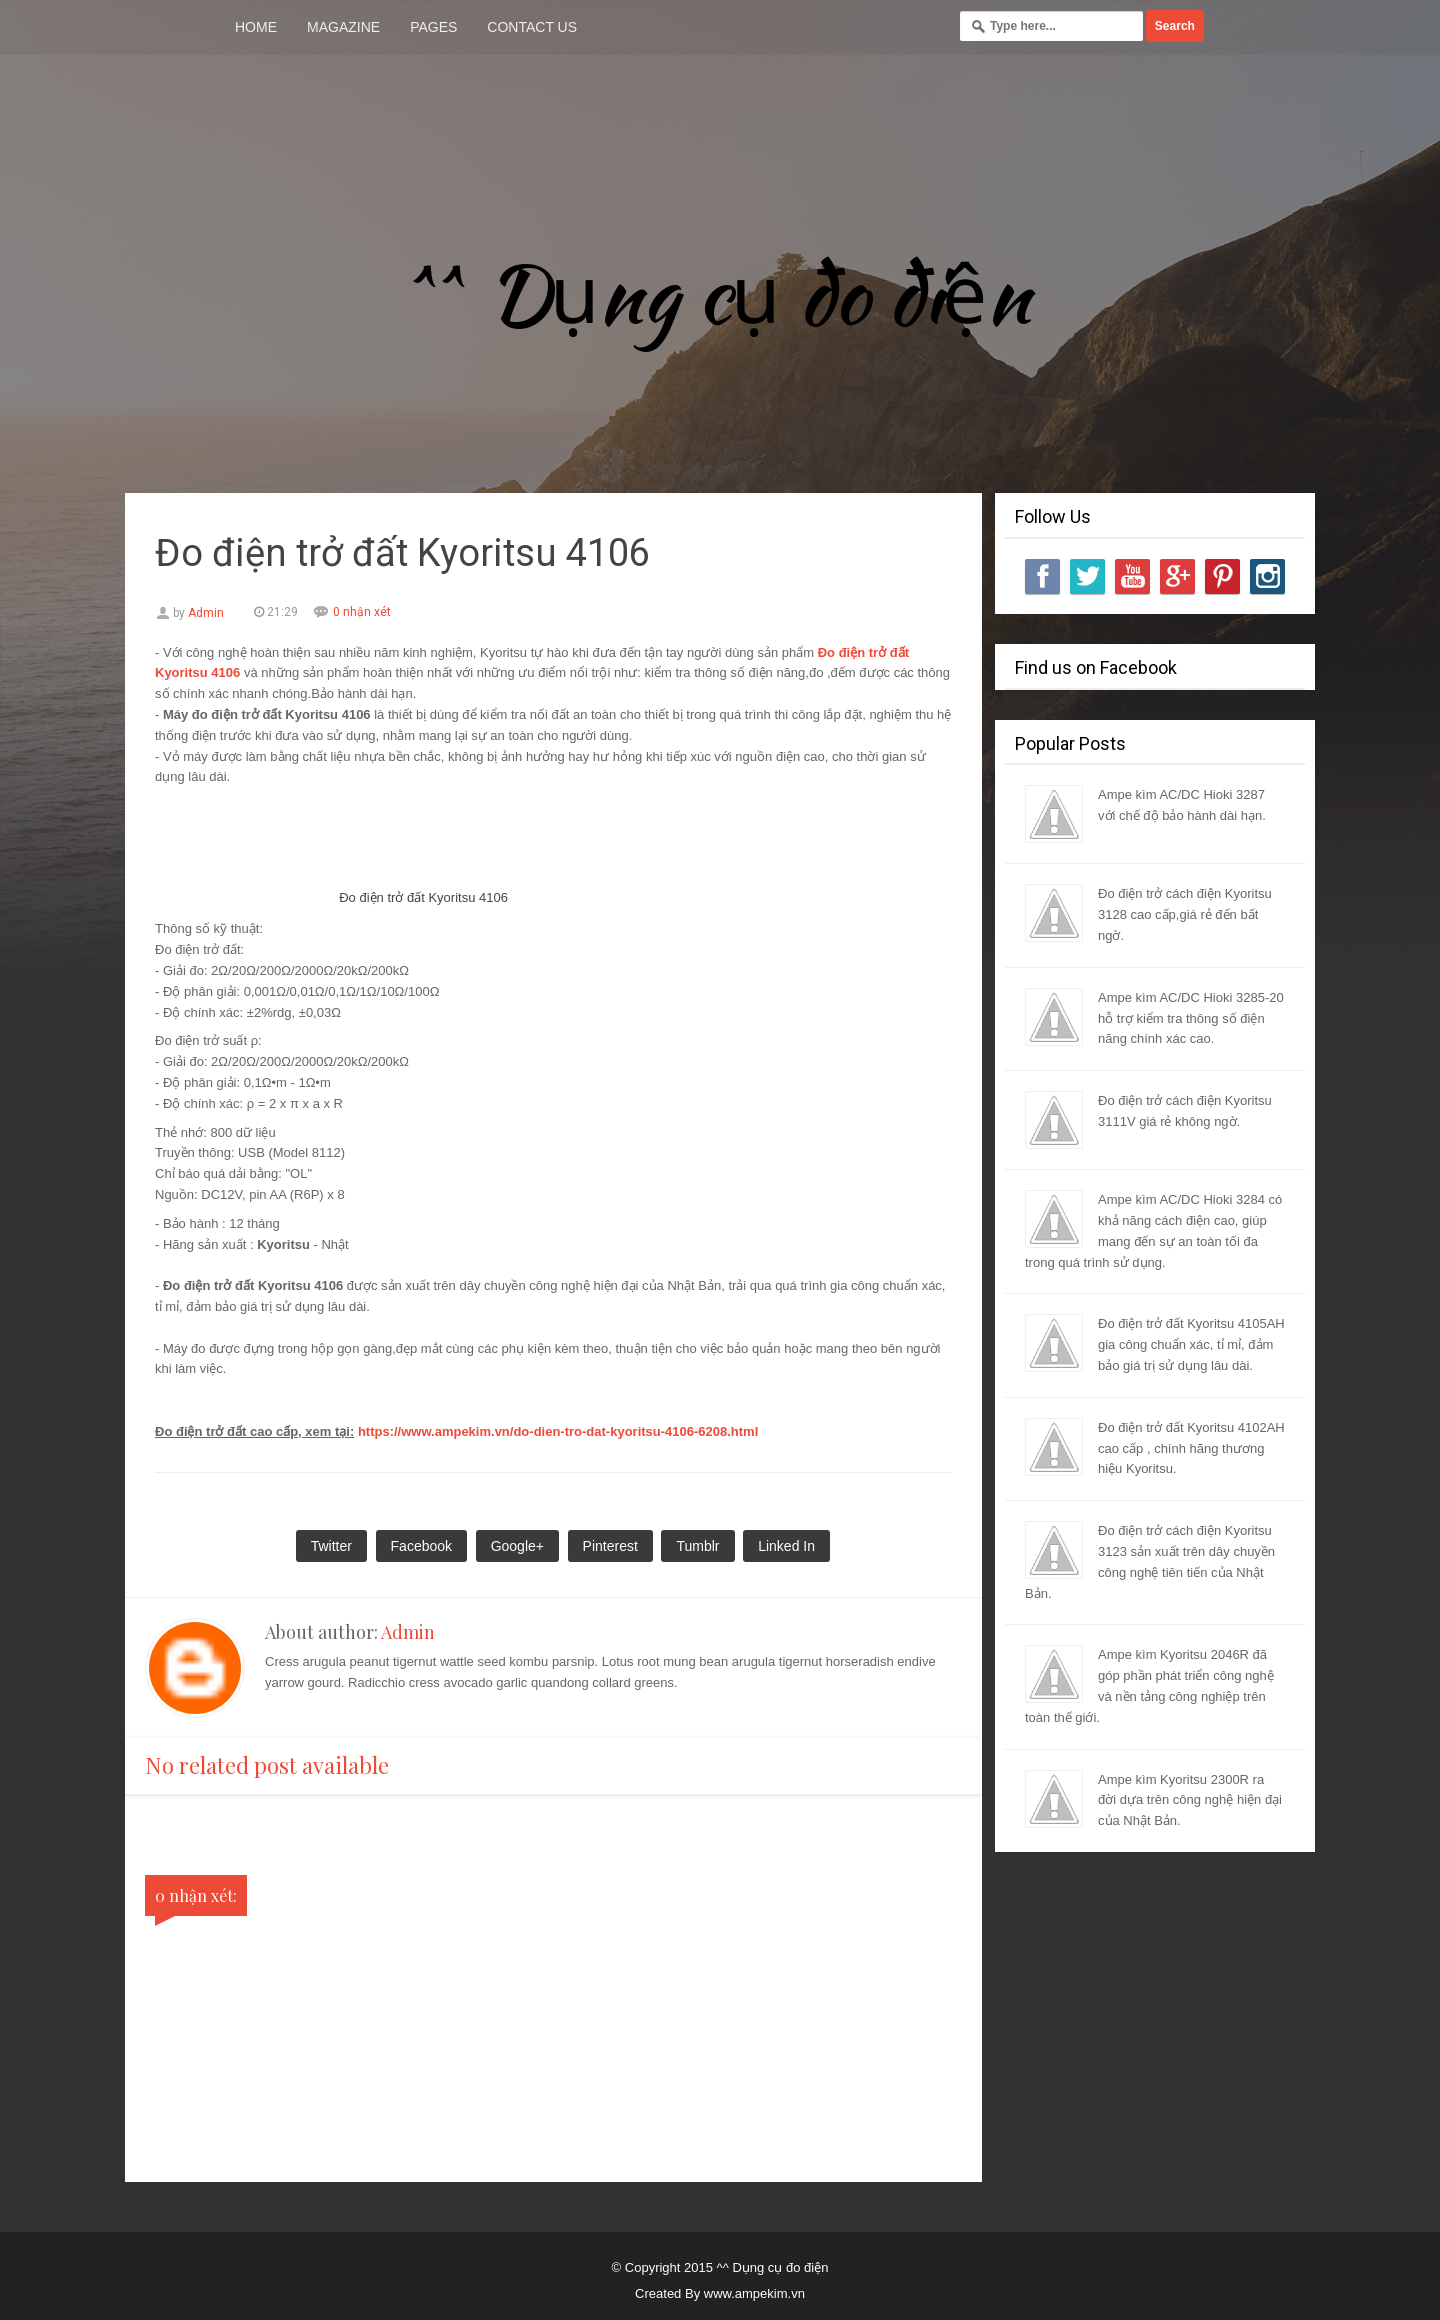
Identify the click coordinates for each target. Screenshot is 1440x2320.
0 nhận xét (362, 612)
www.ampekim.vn (754, 2293)
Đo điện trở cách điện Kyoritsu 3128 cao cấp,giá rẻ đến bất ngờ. (1185, 914)
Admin (408, 1632)
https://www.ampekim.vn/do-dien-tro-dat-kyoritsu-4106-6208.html (558, 1431)
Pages (433, 27)
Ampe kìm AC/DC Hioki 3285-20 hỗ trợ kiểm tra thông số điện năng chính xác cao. (1191, 1018)
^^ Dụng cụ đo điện (720, 294)
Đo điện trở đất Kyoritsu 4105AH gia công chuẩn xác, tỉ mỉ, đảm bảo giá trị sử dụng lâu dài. (1191, 1344)
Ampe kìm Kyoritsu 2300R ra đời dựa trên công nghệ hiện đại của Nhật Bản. (1190, 1800)
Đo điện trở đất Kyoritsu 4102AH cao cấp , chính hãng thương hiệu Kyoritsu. (1191, 1448)
